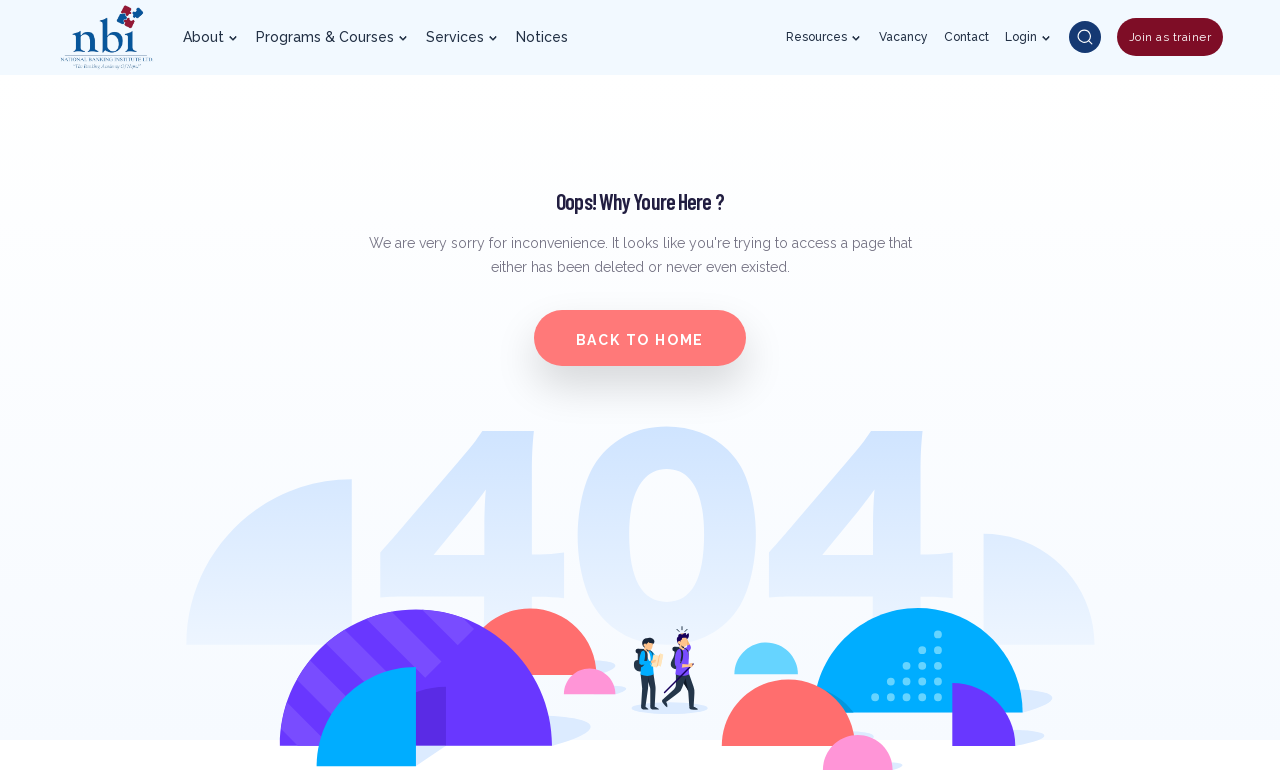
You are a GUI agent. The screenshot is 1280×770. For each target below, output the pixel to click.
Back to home (640, 340)
